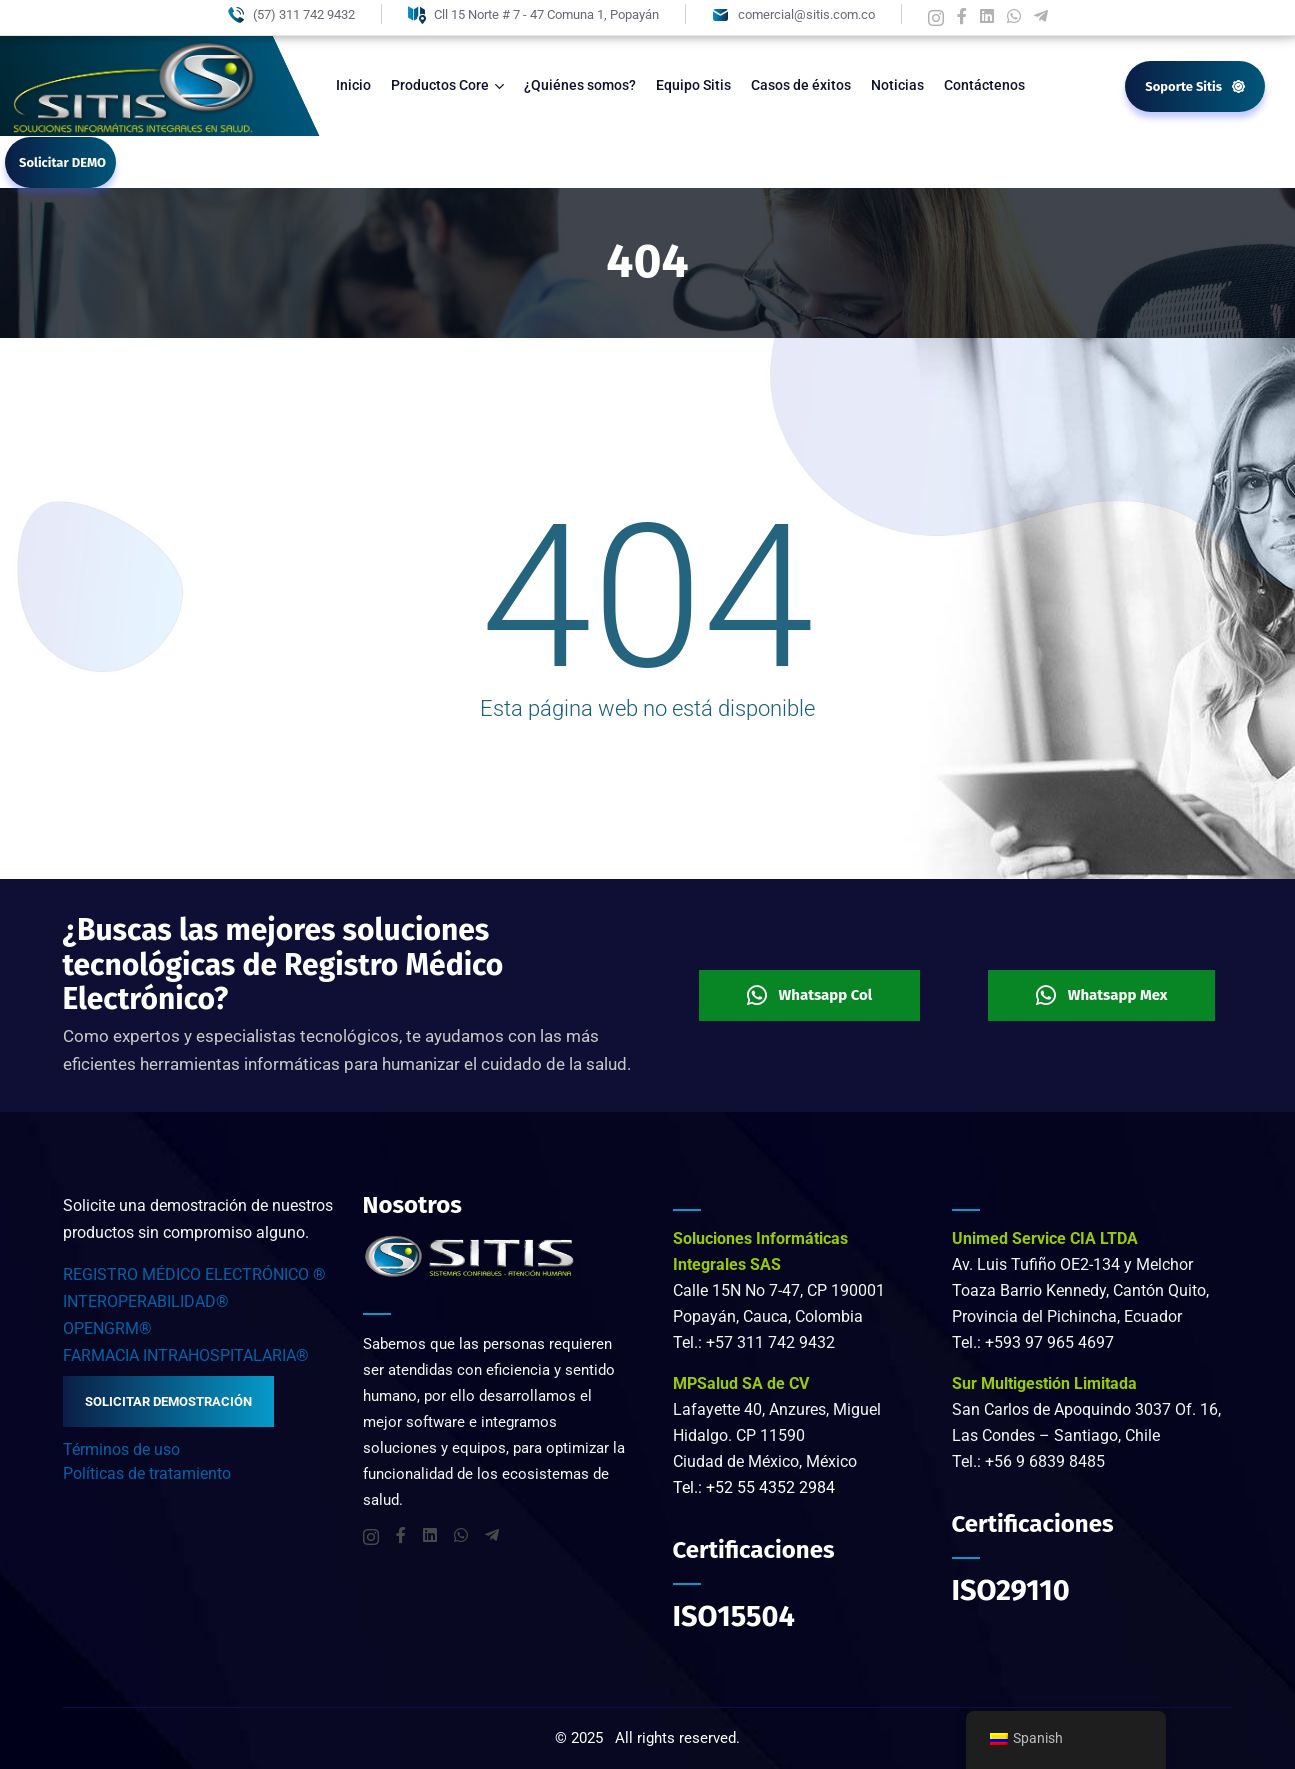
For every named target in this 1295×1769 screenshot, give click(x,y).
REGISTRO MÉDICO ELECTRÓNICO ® (194, 1274)
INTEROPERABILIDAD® (146, 1301)
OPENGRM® (107, 1328)
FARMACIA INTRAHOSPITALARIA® (186, 1355)
